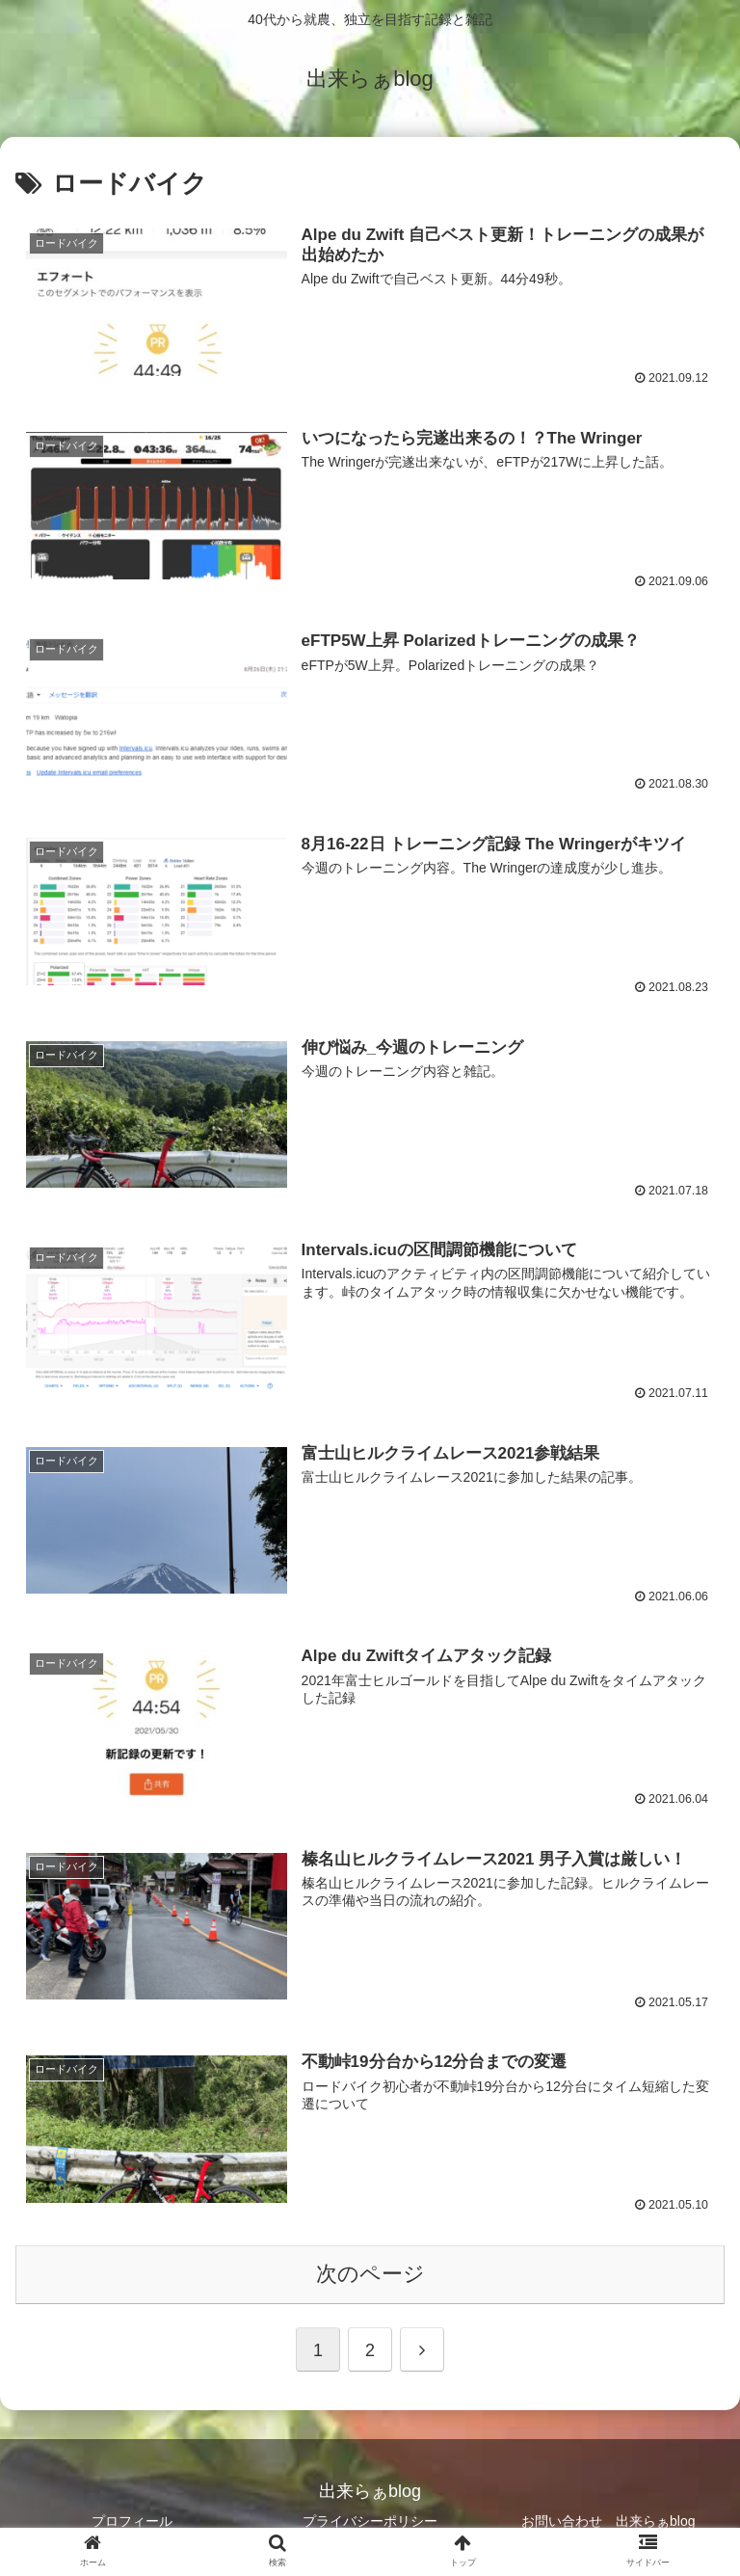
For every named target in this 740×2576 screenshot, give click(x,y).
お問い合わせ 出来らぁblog (608, 2516)
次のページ (370, 2270)
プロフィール (132, 2516)
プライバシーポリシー (370, 2516)
